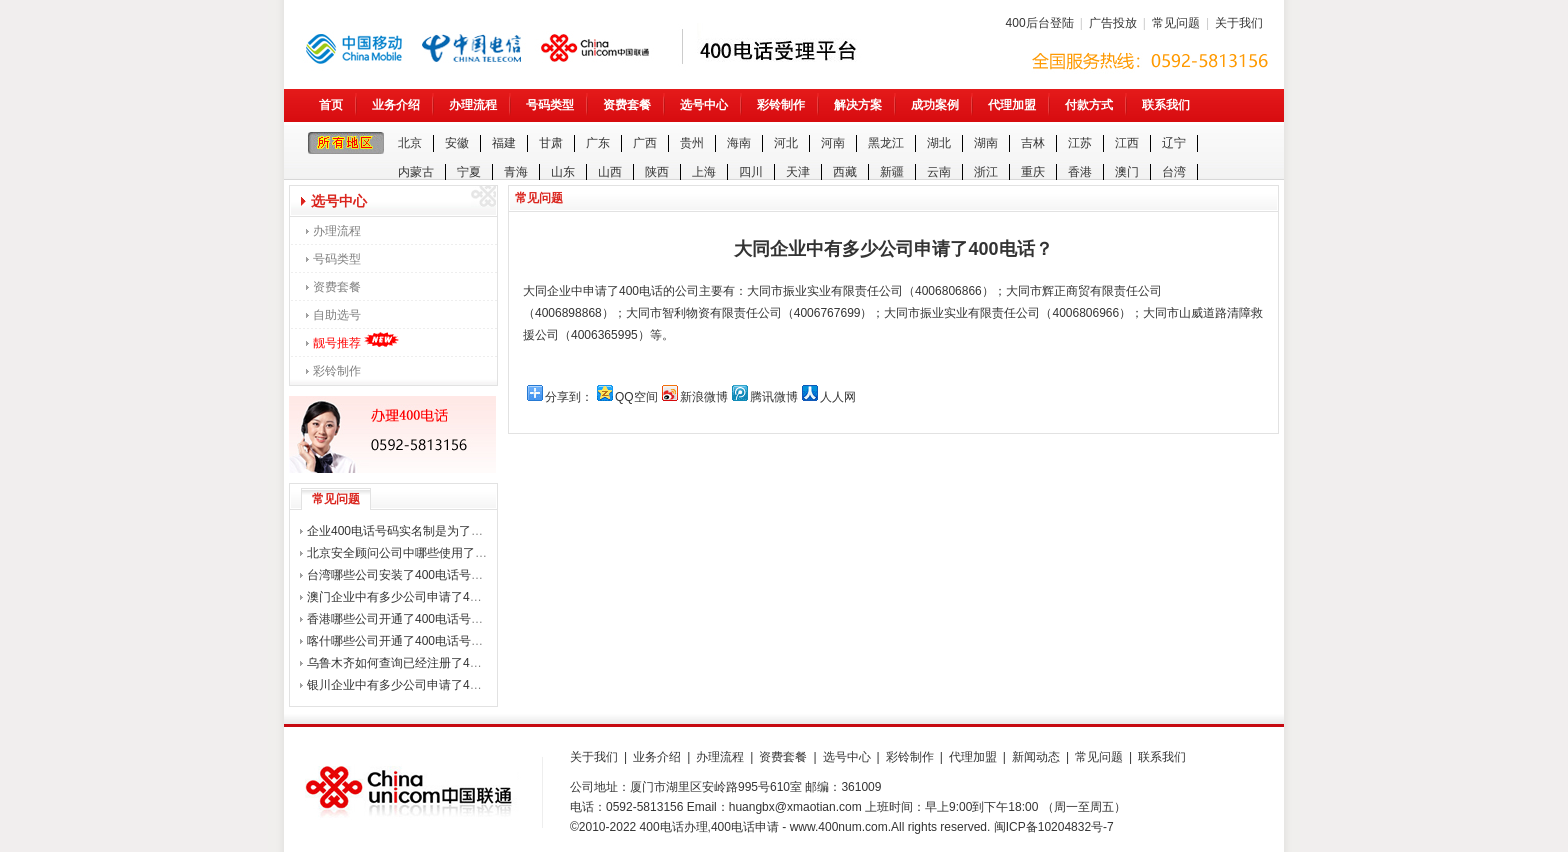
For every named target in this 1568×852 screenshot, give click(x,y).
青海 (516, 172)
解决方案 (858, 105)
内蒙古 (416, 172)
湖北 (939, 143)
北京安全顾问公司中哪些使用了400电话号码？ (431, 553)
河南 (833, 143)
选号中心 (704, 105)
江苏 (1080, 143)
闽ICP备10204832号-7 (1054, 827)
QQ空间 (636, 397)
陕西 (657, 172)
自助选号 (337, 315)
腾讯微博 (774, 397)
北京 (410, 143)
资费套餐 (627, 105)
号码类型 (550, 105)
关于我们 (1239, 23)
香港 (1080, 172)
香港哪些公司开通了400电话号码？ (401, 619)
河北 (786, 143)
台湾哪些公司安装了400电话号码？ (401, 575)
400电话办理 (674, 827)
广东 (598, 143)
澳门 (1127, 172)
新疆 (892, 172)
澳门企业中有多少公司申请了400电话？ (413, 597)
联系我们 (1166, 105)
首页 (331, 105)
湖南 (986, 143)
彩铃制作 (781, 105)
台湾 (1174, 172)
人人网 (838, 397)
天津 (798, 172)
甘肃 (551, 143)
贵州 (692, 143)
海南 (739, 143)
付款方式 (1089, 105)
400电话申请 (745, 827)
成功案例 (935, 105)
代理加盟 (1012, 105)
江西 (1127, 143)
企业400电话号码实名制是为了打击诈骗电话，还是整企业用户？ (479, 531)
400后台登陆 (1040, 23)
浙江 (986, 172)
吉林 (1033, 143)
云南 (939, 172)
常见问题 (1176, 23)
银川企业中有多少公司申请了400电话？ (413, 685)
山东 (563, 172)
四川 (751, 172)
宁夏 (469, 172)
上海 (704, 172)
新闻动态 (1036, 757)
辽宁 (1174, 143)
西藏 (845, 172)
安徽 (457, 143)
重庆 (1033, 172)
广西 (645, 143)
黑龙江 (886, 143)
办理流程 (473, 105)
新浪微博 (704, 397)
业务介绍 (396, 105)
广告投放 (1113, 23)
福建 (504, 143)
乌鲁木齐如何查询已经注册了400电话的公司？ (431, 663)
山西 (610, 172)
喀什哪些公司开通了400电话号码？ (401, 641)
